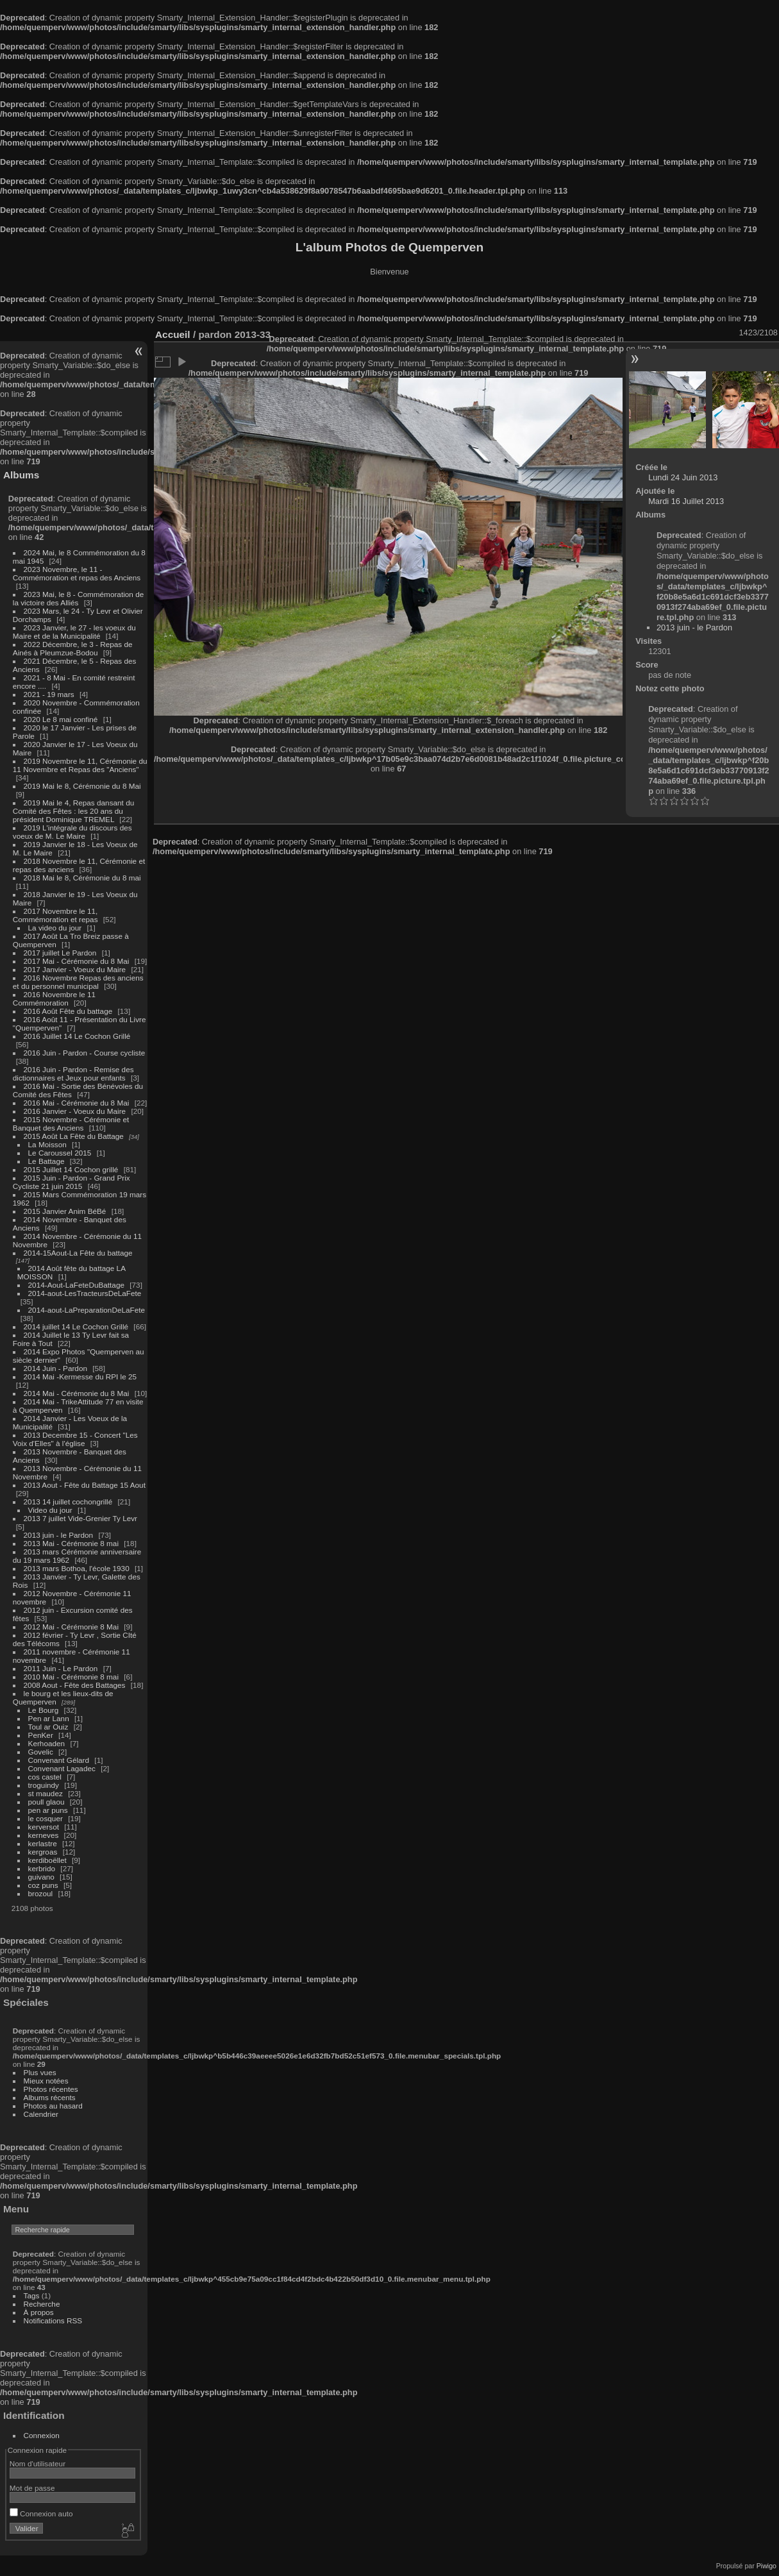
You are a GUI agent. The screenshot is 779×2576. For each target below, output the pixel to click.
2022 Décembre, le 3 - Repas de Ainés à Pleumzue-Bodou (73, 648)
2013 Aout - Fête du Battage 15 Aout (85, 1485)
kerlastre (42, 1843)
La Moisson (47, 1144)
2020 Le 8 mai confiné (61, 719)
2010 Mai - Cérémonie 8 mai (71, 1676)
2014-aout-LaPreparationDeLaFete (87, 1310)
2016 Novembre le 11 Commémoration (54, 998)
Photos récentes (51, 2089)
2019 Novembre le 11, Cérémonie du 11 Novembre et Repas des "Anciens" (80, 765)
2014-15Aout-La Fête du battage (78, 1253)
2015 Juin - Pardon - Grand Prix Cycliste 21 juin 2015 (71, 1182)
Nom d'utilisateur (37, 2463)
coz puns (43, 1885)
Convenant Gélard (59, 1760)
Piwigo (766, 2566)
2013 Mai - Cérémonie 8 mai (71, 1543)
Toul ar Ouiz (48, 1726)
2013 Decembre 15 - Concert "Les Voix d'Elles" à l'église (75, 1439)
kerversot (43, 1827)
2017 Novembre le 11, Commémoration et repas (55, 915)
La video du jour (55, 927)
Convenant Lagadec (62, 1768)
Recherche (42, 2304)
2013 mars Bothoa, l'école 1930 (77, 1568)
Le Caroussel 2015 (60, 1153)
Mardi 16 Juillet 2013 (686, 501)
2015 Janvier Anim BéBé (65, 1211)
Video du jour (50, 1510)
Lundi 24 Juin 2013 (682, 477)
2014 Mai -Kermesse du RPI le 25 (80, 1376)
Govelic (40, 1751)
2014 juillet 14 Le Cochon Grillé (76, 1326)
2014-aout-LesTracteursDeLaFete (85, 1293)
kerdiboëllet (47, 1860)
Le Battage (46, 1161)
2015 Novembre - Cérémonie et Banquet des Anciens (71, 1123)
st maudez (45, 1793)
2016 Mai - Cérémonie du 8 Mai (77, 1103)
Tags (32, 2295)
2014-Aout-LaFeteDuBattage (76, 1285)
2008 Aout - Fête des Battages (75, 1685)
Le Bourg (43, 1710)
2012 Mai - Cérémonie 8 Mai (71, 1626)
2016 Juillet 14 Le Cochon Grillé (77, 1036)
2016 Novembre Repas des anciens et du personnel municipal (78, 981)
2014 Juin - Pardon (55, 1368)
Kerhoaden (46, 1743)
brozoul (40, 1893)
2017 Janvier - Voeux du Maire (75, 969)
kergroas (43, 1852)
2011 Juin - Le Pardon (61, 1668)
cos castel (45, 1776)
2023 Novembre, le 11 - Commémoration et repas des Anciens (76, 573)
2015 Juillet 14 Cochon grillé (71, 1169)
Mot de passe (32, 2488)
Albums (21, 474)
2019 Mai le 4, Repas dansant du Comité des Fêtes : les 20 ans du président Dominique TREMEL (73, 810)
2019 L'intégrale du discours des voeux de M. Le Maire (72, 831)
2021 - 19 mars (49, 694)
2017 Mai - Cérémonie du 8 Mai (77, 961)
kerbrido (42, 1868)
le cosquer (45, 1818)
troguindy (43, 1785)
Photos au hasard (53, 2105)
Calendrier (41, 2114)
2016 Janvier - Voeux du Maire (75, 1111)
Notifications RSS (53, 2320)
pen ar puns (48, 1810)
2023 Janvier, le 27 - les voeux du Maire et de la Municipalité (74, 631)
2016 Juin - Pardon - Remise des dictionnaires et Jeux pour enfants (73, 1073)
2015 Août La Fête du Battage (74, 1136)
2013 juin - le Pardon (59, 1535)
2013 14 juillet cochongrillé (69, 1501)
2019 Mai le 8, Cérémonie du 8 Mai (82, 786)
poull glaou (46, 1801)
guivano (41, 1877)
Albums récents (50, 2097)
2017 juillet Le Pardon (60, 952)
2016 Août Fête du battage (68, 1011)
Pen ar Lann (48, 1718)
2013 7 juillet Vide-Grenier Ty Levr (80, 1518)
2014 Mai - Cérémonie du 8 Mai (77, 1393)
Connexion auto (41, 2513)
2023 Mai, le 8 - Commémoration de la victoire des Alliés (78, 598)
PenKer (40, 1735)
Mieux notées (46, 2080)
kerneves (43, 1835)
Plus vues (40, 2072)
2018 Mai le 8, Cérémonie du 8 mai (82, 877)
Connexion (42, 2435)
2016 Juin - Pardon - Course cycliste (85, 1052)
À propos (39, 2312)
